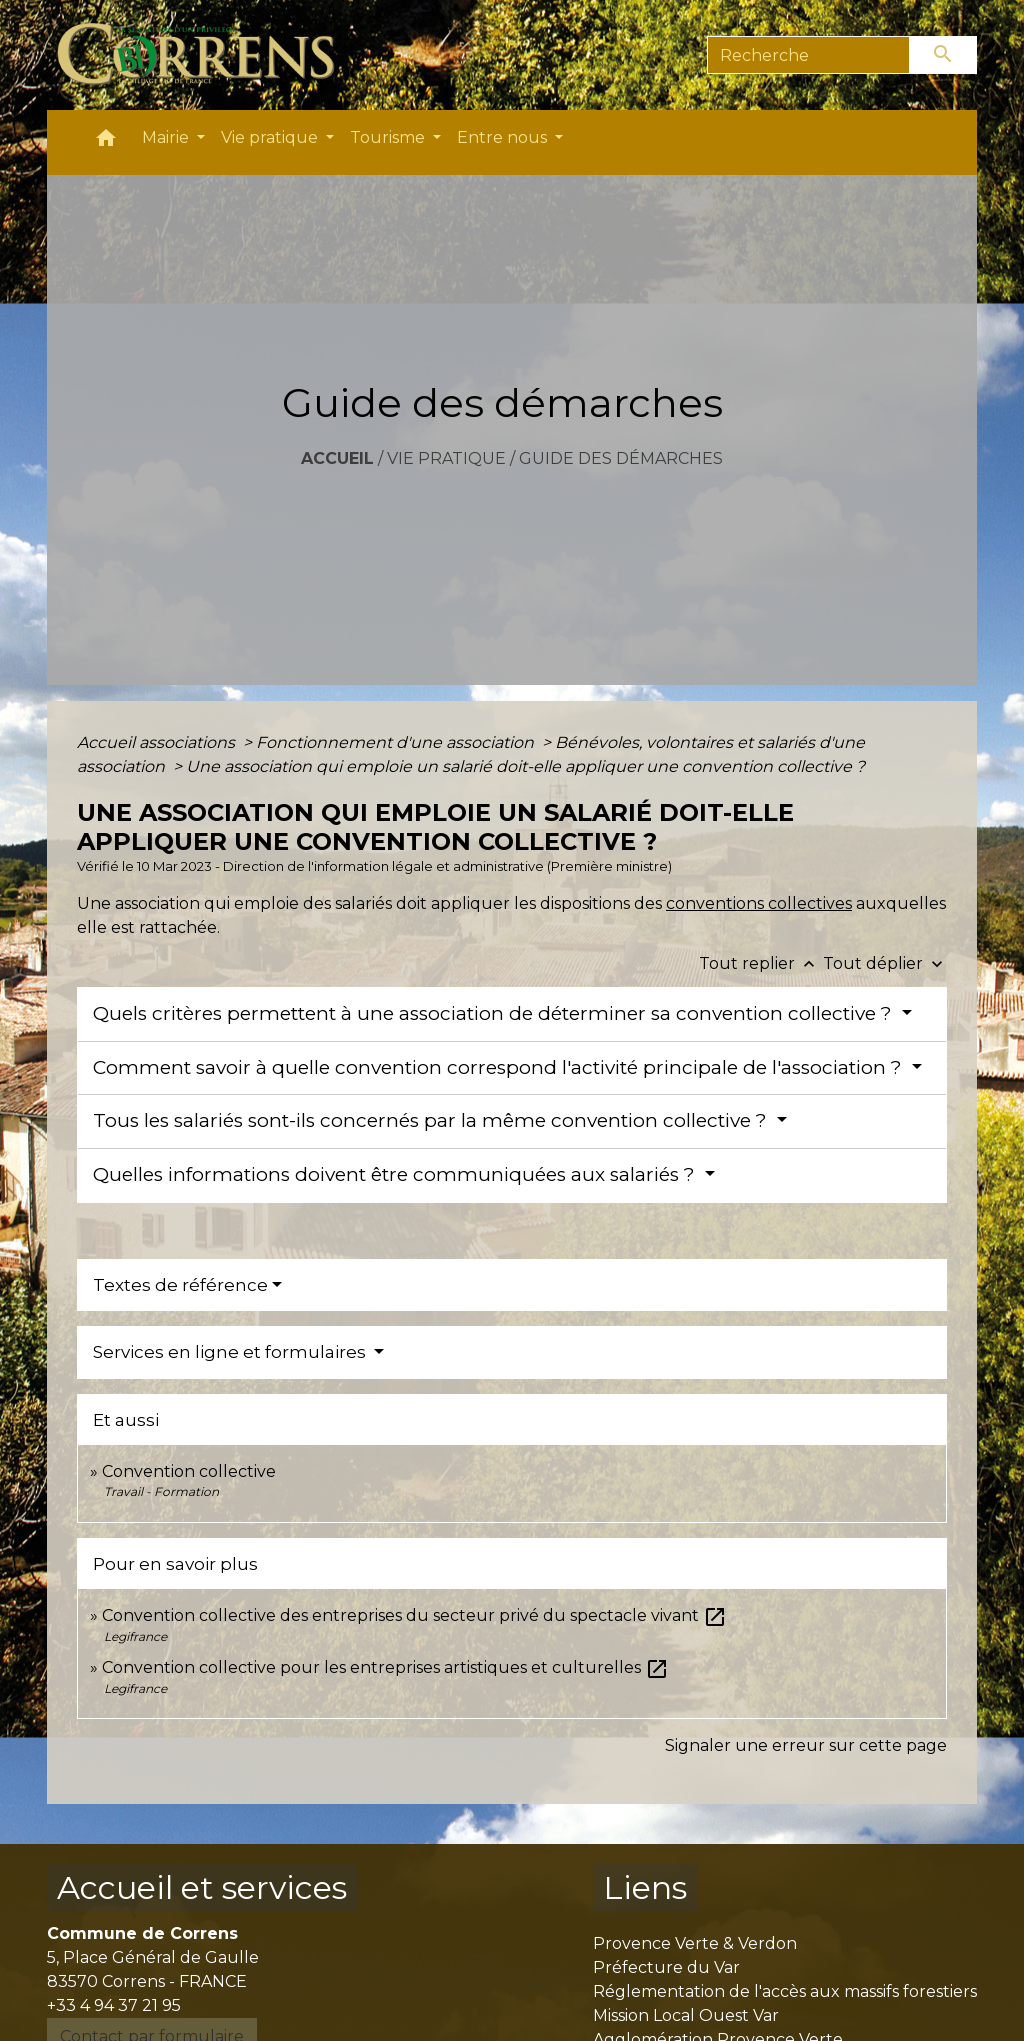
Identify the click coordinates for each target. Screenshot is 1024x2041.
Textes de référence (180, 1285)
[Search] (808, 55)
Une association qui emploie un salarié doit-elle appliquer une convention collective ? (525, 766)
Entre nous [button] (504, 137)
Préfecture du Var (666, 1967)
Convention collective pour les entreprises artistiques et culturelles (385, 1667)
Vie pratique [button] (271, 137)
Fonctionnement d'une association (397, 742)
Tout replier (761, 963)
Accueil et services (202, 1887)
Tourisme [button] (389, 137)
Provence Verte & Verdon (695, 1943)
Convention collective (189, 1471)
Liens (645, 1887)
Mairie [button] (167, 137)
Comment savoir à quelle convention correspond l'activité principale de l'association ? (500, 1067)
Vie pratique (446, 458)
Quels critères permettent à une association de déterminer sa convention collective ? (495, 1013)
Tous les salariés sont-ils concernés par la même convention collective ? (432, 1120)
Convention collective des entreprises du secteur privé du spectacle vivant (414, 1615)
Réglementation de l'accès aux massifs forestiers (785, 1991)
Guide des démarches (621, 458)
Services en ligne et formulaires (231, 1352)
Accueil (337, 458)
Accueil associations (158, 742)
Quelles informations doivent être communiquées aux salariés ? (396, 1174)
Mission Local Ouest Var (686, 2015)
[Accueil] (207, 55)
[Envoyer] (944, 55)
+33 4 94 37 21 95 (114, 2005)
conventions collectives (759, 903)
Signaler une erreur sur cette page (806, 1745)
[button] (106, 142)
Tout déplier (885, 963)
